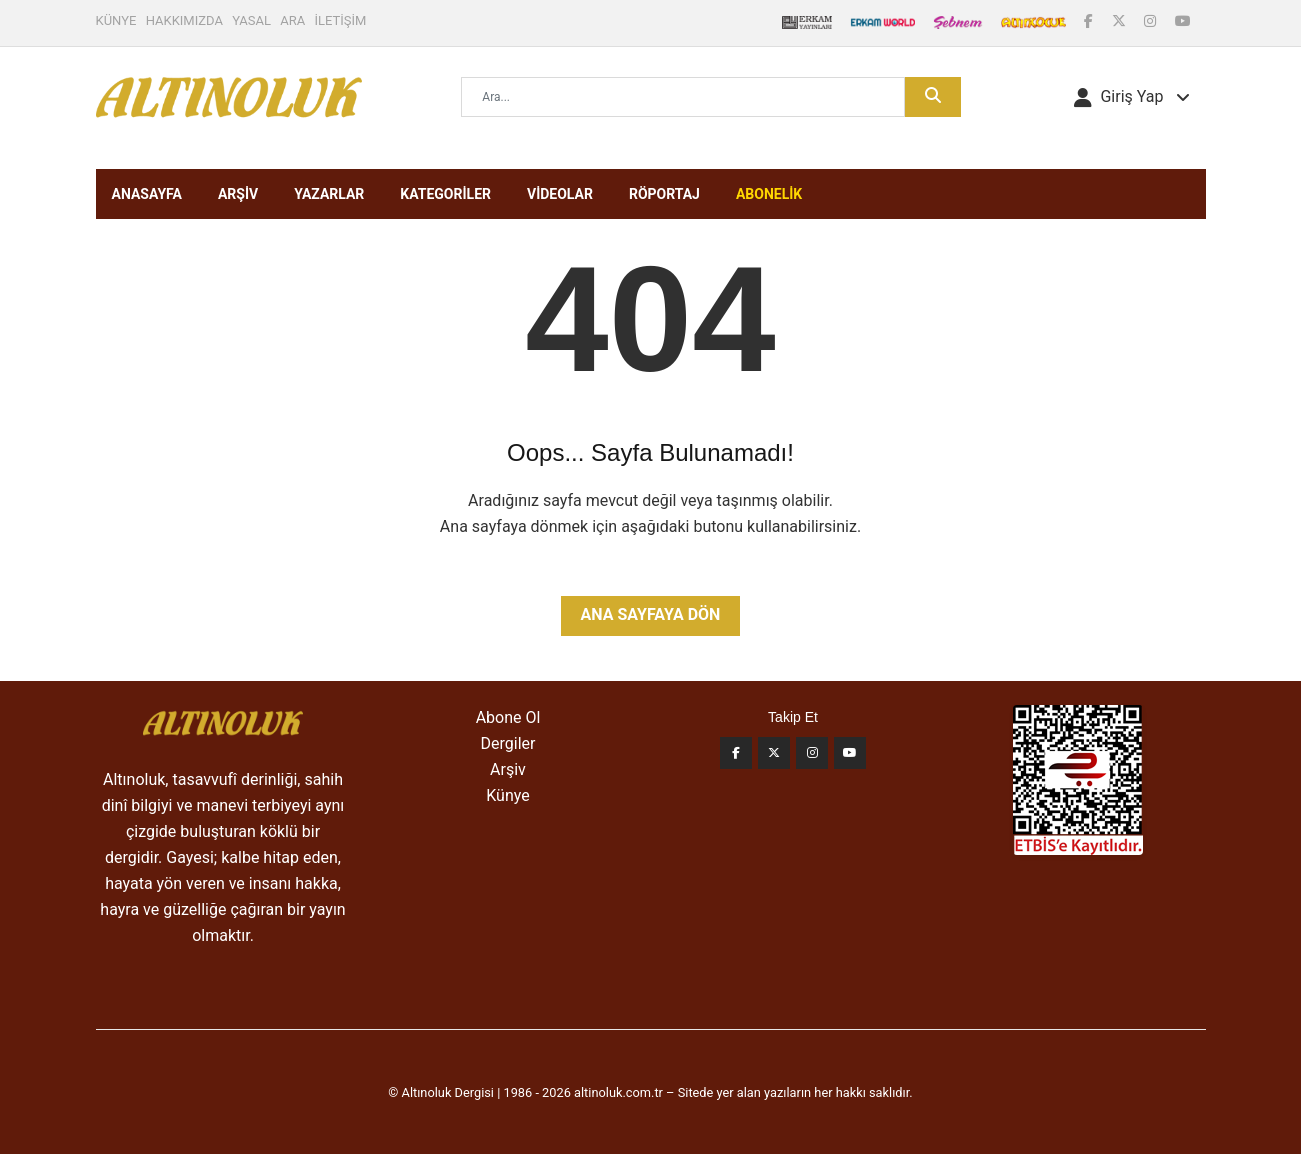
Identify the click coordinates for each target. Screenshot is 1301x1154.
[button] (1131, 97)
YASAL (251, 20)
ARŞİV (238, 194)
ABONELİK (769, 194)
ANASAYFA (147, 194)
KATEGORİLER (445, 194)
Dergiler (508, 743)
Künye (507, 795)
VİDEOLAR (560, 194)
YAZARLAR (329, 194)
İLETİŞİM (341, 20)
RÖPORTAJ (664, 194)
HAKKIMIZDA (184, 20)
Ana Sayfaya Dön (651, 614)
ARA (292, 20)
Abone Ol (508, 717)
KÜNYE (116, 20)
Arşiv (508, 769)
